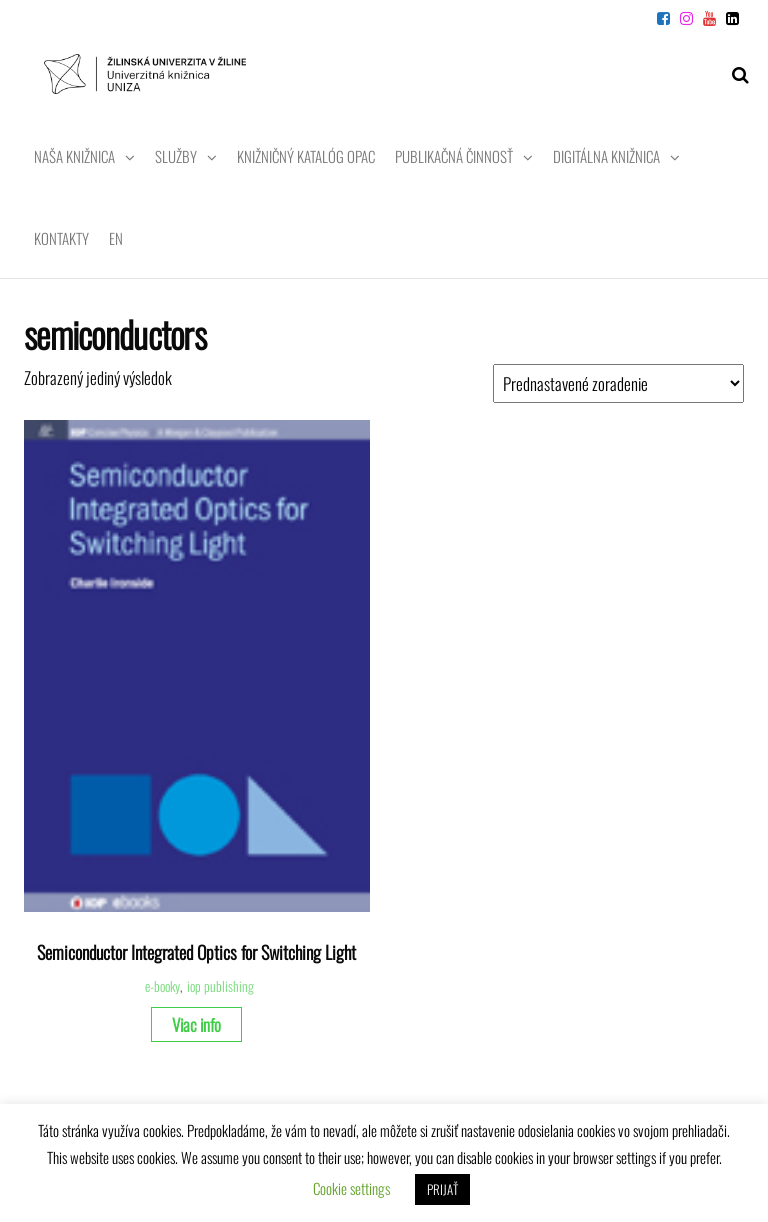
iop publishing (220, 986)
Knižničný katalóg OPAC (306, 156)
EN (116, 238)
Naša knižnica (74, 156)
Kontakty (61, 238)
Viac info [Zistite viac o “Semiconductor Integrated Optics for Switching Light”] (196, 1024)
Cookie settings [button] (351, 1188)
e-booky (162, 986)
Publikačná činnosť (454, 156)
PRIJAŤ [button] (442, 1189)
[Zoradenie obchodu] (618, 383)
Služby (176, 156)
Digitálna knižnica (606, 156)
